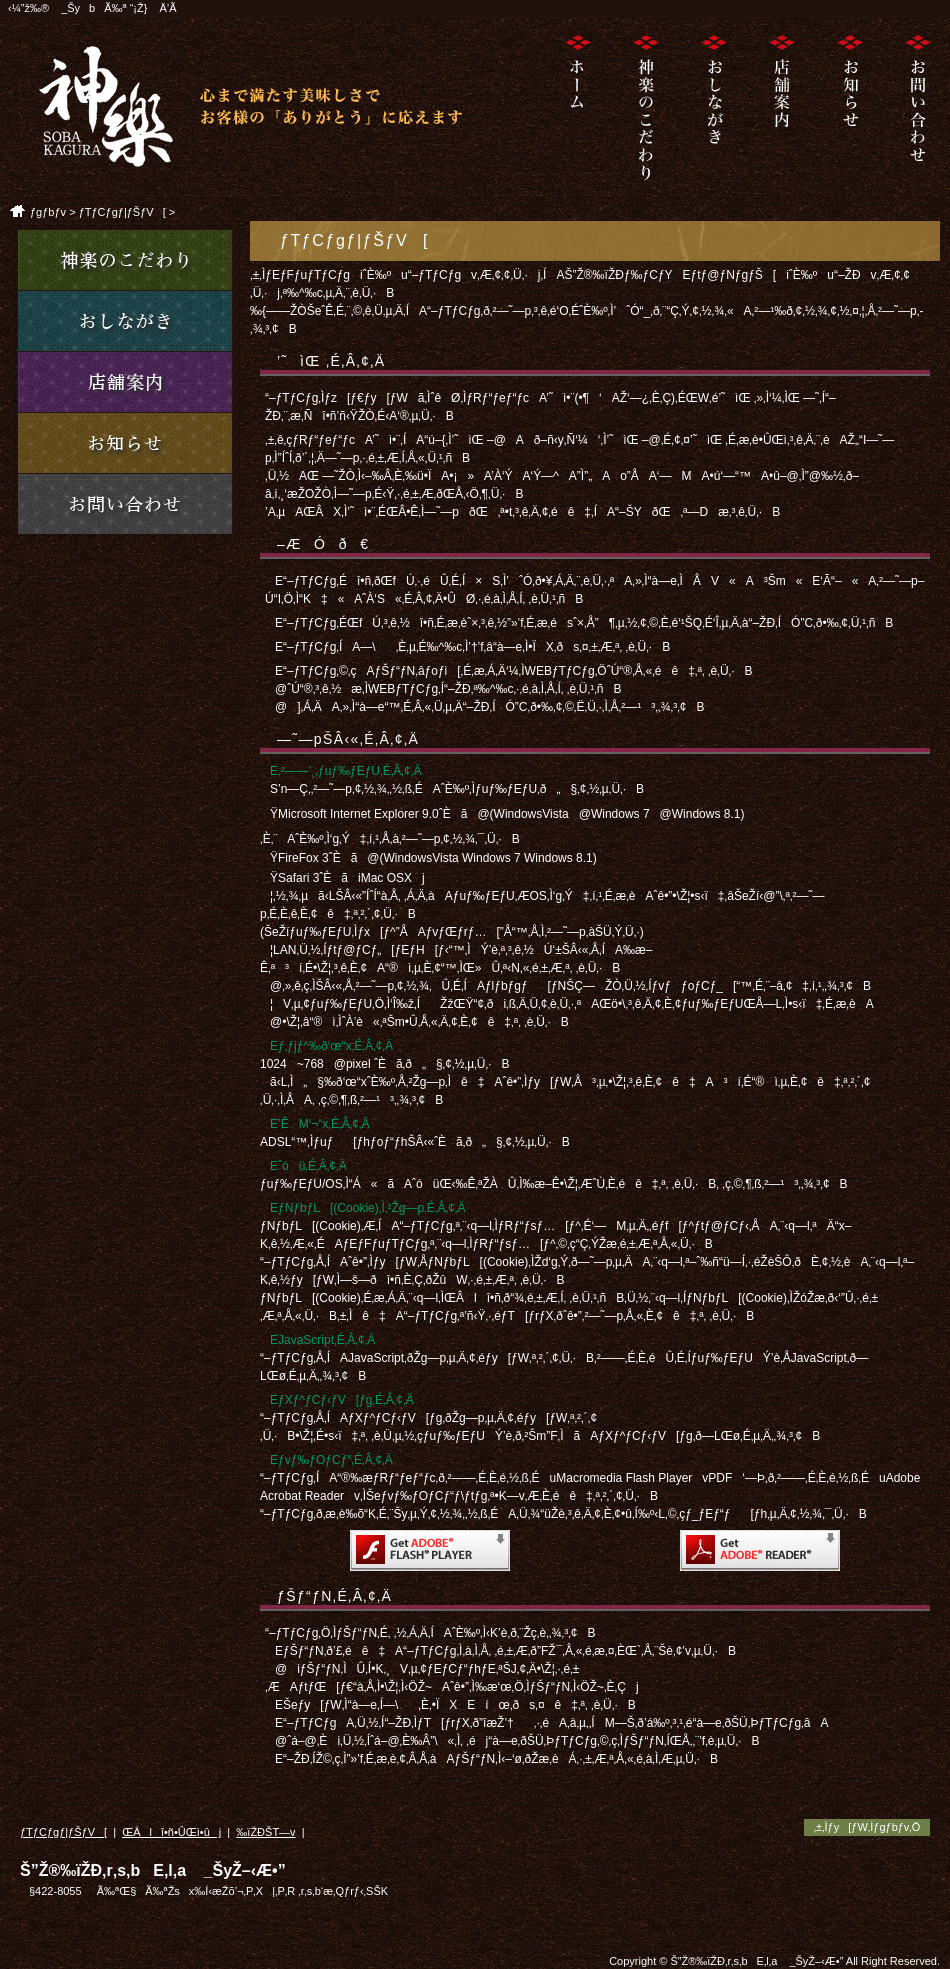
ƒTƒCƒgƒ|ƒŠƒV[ (122, 212)
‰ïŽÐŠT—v (265, 1832)
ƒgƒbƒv (48, 212)
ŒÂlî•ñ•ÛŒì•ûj (171, 1832)
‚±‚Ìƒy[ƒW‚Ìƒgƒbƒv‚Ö (867, 1827)
